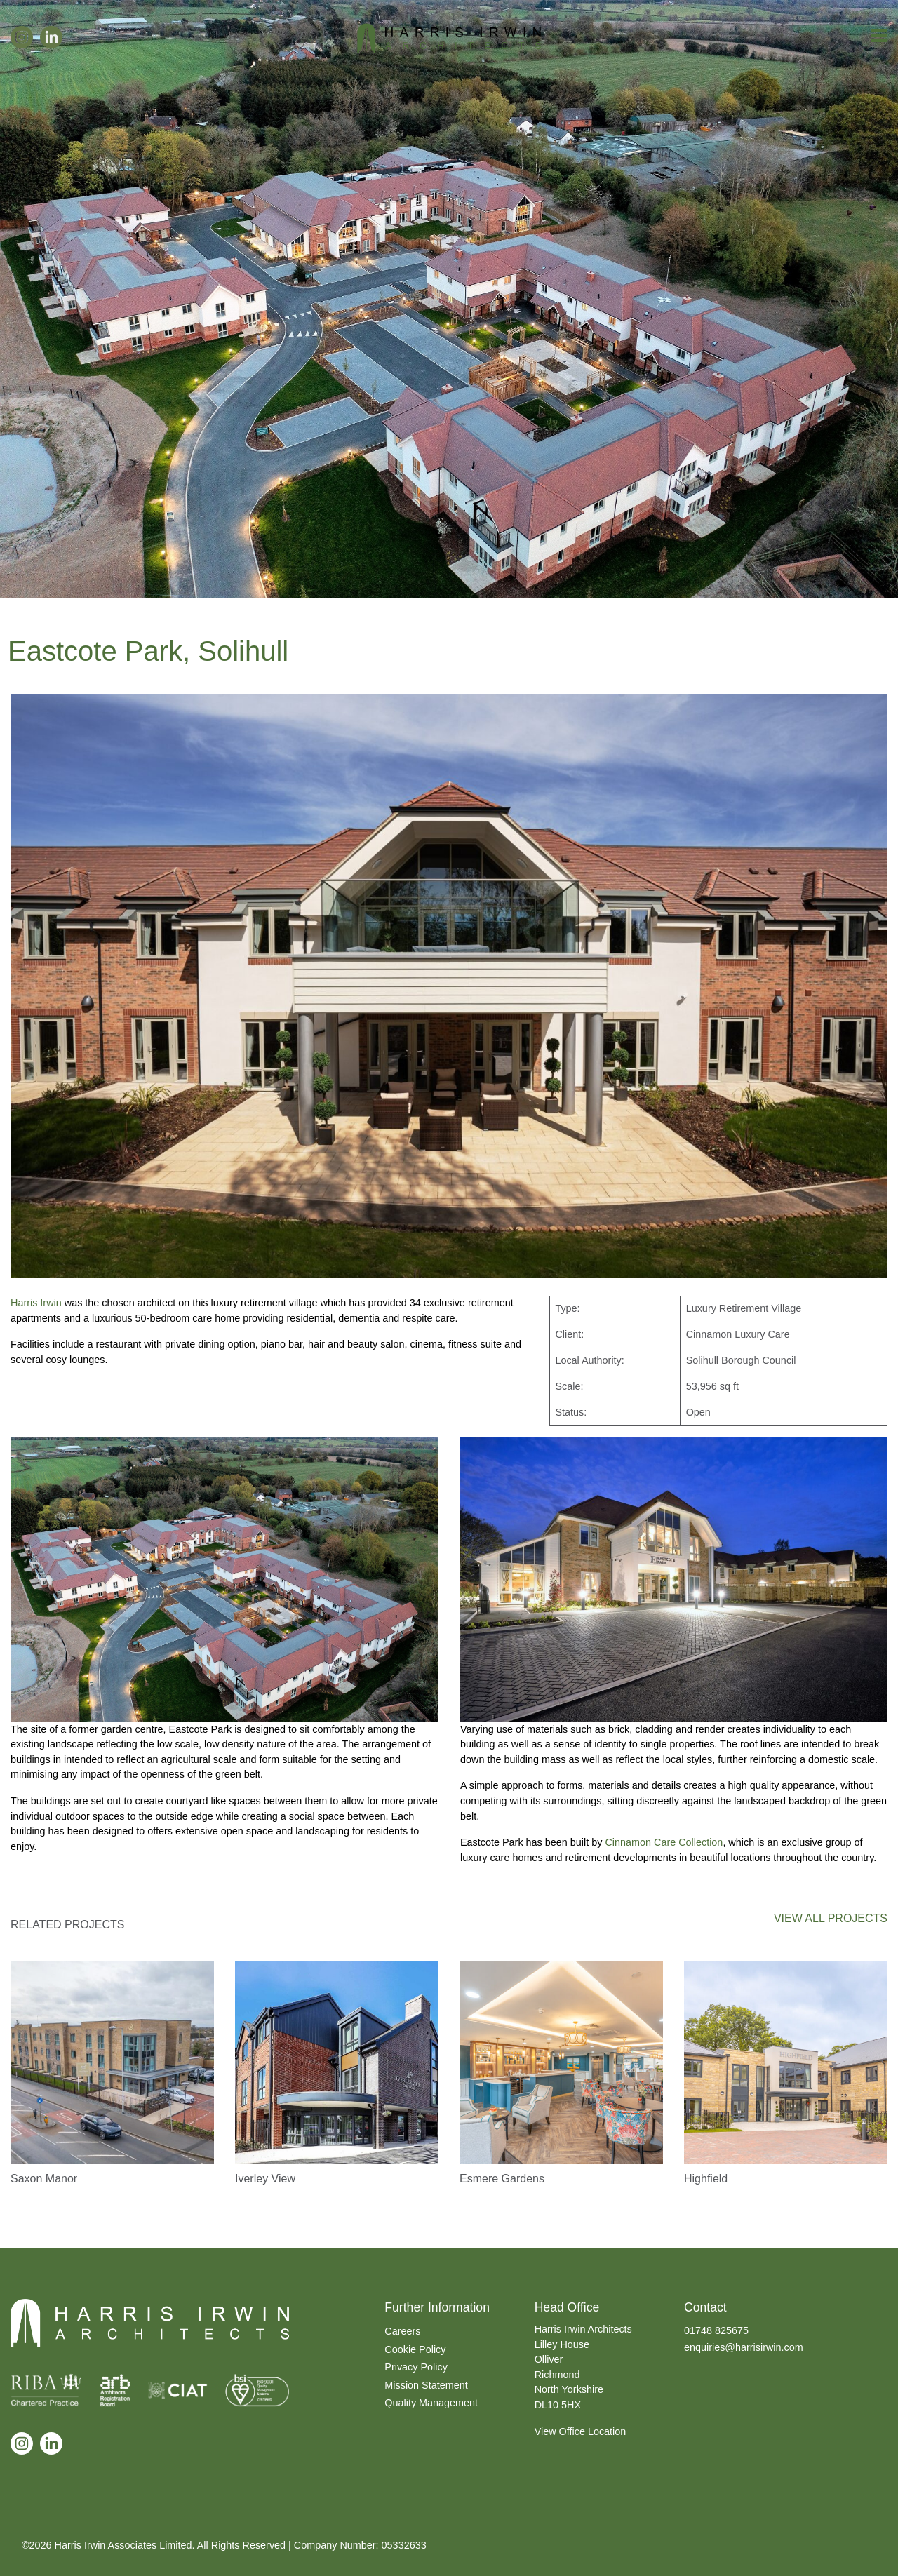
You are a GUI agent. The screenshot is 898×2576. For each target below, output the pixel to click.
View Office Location (580, 2431)
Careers (402, 2331)
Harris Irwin (36, 1302)
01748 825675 (716, 2330)
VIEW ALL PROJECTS (830, 1918)
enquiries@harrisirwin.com (743, 2347)
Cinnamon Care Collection (664, 1842)
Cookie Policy (414, 2349)
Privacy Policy (416, 2367)
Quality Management (431, 2402)
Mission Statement (425, 2385)
